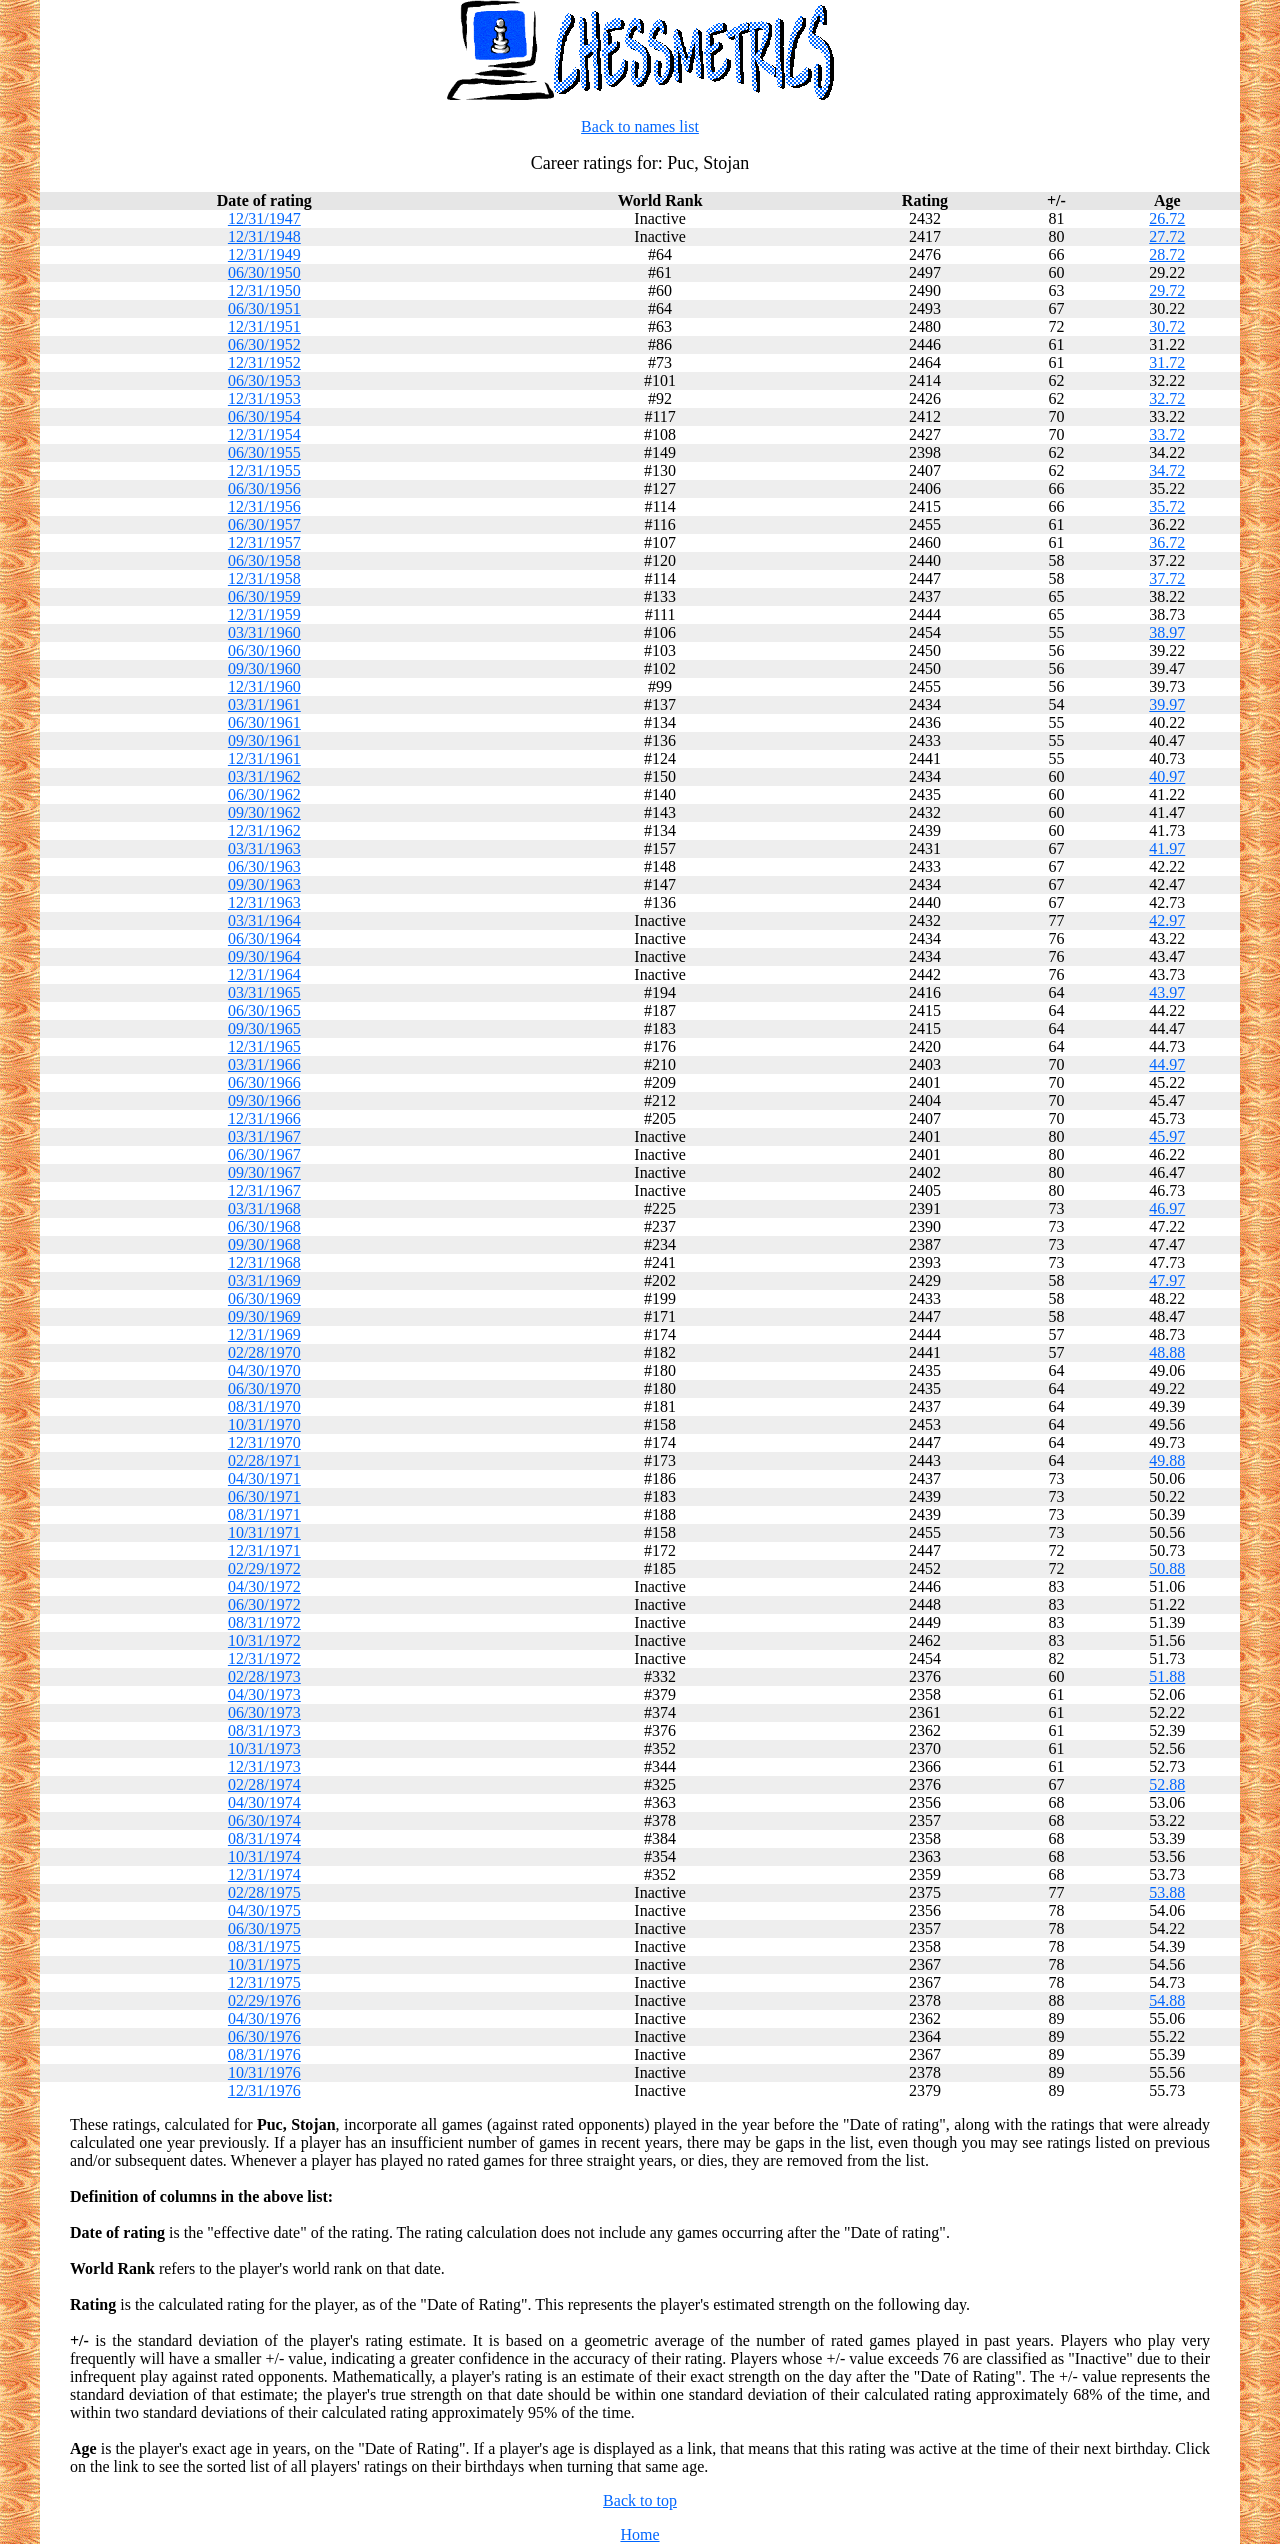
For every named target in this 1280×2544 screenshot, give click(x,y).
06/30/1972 (264, 1604)
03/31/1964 (264, 920)
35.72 (1167, 506)
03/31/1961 (264, 704)
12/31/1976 (264, 2090)
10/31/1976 (264, 2072)
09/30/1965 (264, 1028)
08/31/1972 (264, 1622)
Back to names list (640, 126)
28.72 (1167, 254)
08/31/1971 (264, 1514)
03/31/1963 (264, 848)
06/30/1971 (264, 1496)
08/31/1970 (264, 1406)
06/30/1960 (264, 650)
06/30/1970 (264, 1388)
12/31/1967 (264, 1190)
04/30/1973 (264, 1694)
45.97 (1167, 1136)
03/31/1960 (264, 632)
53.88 (1167, 1892)
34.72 (1167, 470)
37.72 (1167, 578)
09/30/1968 (264, 1244)
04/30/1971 (264, 1478)
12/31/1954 (264, 434)
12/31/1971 (264, 1550)
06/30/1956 (264, 488)
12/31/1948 (264, 236)
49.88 (1167, 1460)
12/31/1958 (264, 578)
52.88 (1167, 1784)
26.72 (1167, 218)
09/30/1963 (264, 884)
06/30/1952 (264, 344)
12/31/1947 (264, 218)
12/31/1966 (264, 1118)
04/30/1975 (264, 1910)
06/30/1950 (264, 272)
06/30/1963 (264, 866)
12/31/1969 (264, 1334)
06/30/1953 (264, 380)
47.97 (1167, 1280)
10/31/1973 (264, 1748)
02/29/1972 (264, 1568)
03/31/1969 (264, 1280)
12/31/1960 (264, 686)
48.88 (1167, 1352)
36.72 (1167, 542)
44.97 (1167, 1064)
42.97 (1167, 920)
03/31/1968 (264, 1208)
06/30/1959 (264, 596)
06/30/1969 (264, 1298)
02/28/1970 (264, 1352)
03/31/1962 (264, 776)
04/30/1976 (264, 2018)
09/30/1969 (264, 1316)
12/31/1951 (264, 326)
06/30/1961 (264, 722)
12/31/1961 (264, 758)
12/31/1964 (264, 974)
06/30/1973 (264, 1712)
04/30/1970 (264, 1370)
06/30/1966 (264, 1082)
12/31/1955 (264, 470)
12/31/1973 (264, 1766)
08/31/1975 (264, 1946)
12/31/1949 (264, 254)
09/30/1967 (264, 1172)
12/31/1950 (264, 290)
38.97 (1167, 632)
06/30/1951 (264, 308)
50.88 (1167, 1568)
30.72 (1167, 326)
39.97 (1167, 704)
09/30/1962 (264, 812)
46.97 (1167, 1208)
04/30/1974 (264, 1802)
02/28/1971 (264, 1460)
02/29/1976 (264, 2000)
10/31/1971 (264, 1532)
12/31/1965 (264, 1046)
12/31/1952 (264, 362)
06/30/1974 (264, 1820)
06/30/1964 (264, 938)
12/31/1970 (264, 1442)
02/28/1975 (264, 1892)
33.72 (1167, 434)
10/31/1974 (264, 1856)
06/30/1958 (264, 560)
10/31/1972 (264, 1640)
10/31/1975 (264, 1964)
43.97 (1167, 992)
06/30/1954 (264, 416)
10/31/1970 (264, 1424)
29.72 (1167, 290)
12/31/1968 (264, 1262)
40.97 (1167, 776)
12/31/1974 (264, 1874)
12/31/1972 (264, 1658)
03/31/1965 (264, 992)
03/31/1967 (264, 1136)
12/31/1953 (264, 398)
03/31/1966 (264, 1064)
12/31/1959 (264, 614)
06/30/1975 (264, 1928)
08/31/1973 (264, 1730)
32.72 (1167, 398)
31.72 (1167, 362)
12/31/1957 (264, 542)
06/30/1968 (264, 1226)
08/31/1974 (264, 1838)
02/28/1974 (264, 1784)
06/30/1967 (264, 1154)
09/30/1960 (264, 668)
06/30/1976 (264, 2036)
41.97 (1167, 848)
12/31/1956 (264, 506)
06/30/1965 (264, 1010)
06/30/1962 (264, 794)
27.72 (1167, 236)
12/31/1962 (264, 830)
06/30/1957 (264, 524)
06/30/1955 (264, 452)
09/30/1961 (264, 740)
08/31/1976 (264, 2054)
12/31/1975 (264, 1982)
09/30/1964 (264, 956)
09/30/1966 (264, 1100)
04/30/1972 (264, 1586)
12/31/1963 (264, 902)
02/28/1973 (264, 1676)
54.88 (1167, 2000)
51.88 (1167, 1676)
